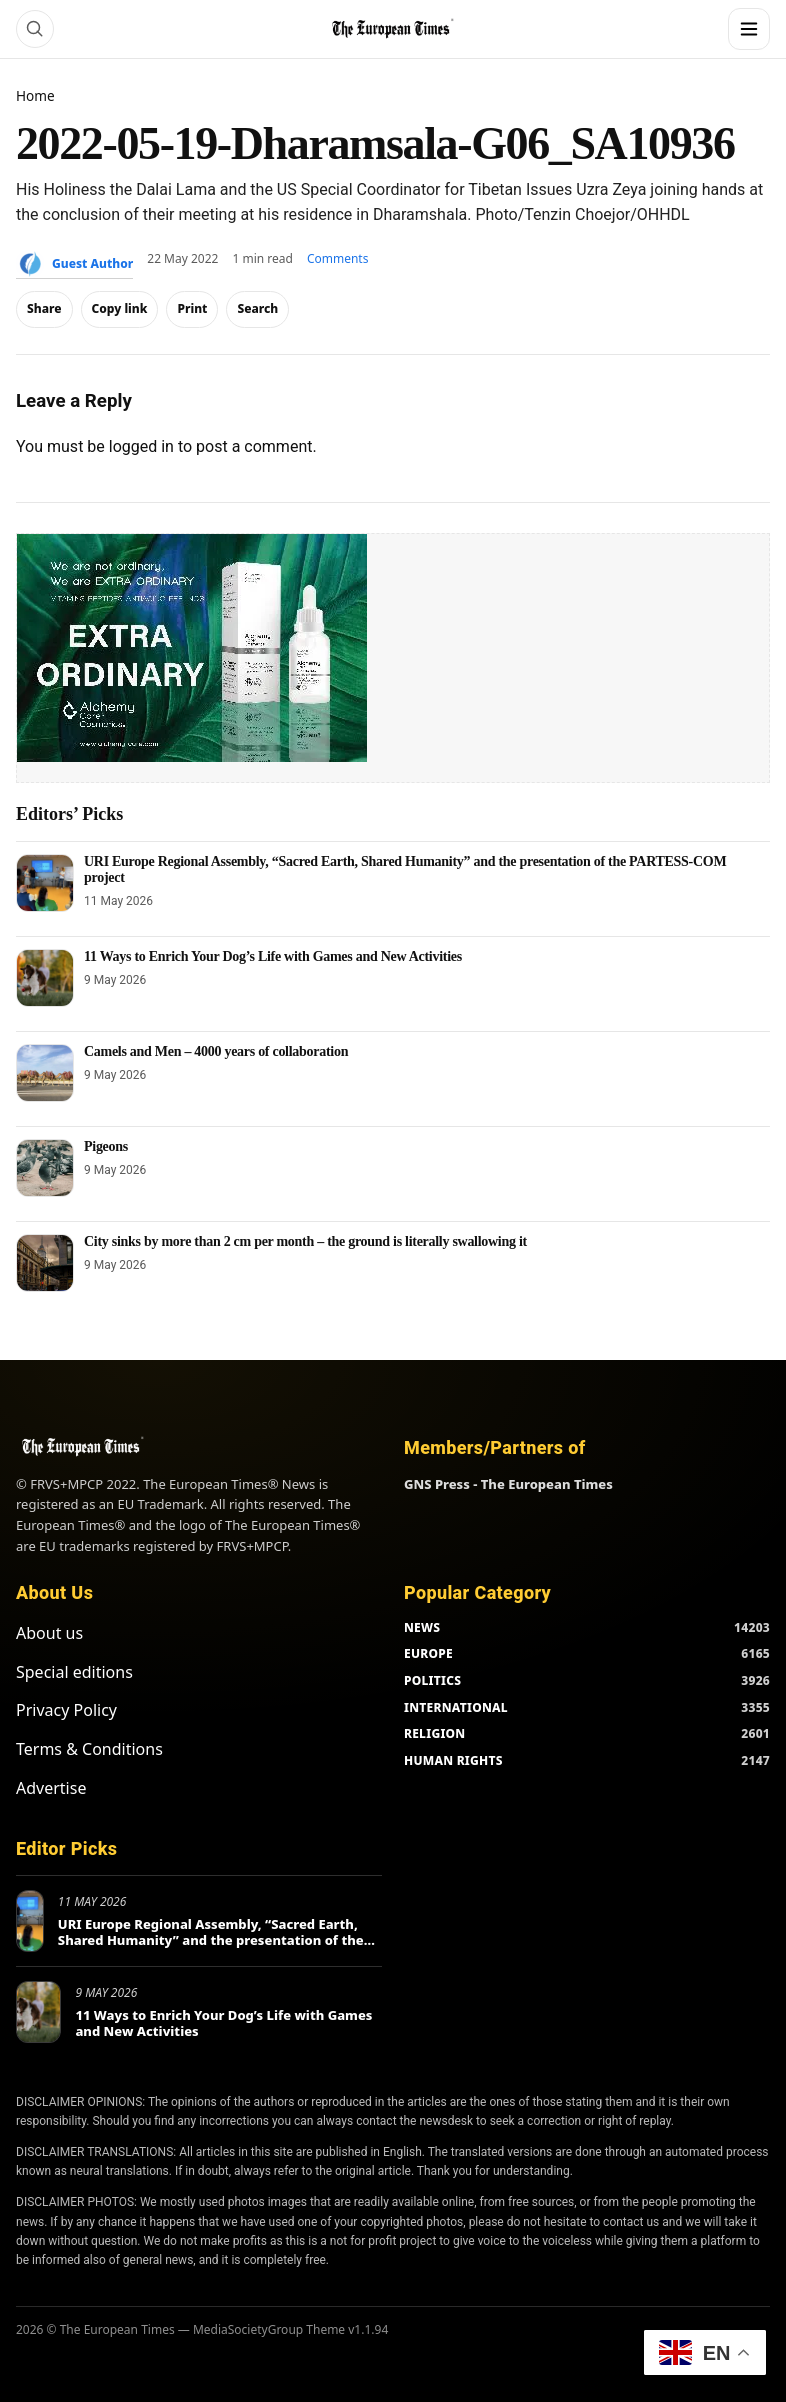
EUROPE (428, 1653)
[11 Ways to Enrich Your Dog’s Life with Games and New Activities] (45, 978)
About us (49, 1633)
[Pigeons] (45, 1168)
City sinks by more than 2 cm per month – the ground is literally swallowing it (305, 1241)
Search (257, 308)
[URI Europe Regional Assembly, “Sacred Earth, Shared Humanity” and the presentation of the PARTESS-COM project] (45, 883)
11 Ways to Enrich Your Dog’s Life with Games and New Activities (273, 956)
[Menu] (749, 29)
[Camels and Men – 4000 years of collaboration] (45, 1073)
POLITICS (432, 1680)
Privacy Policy (66, 1710)
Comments (338, 258)
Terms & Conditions (89, 1749)
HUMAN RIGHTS (453, 1760)
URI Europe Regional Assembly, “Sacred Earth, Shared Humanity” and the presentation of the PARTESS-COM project (211, 1939)
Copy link (120, 308)
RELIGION (435, 1733)
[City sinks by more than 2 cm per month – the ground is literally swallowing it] (45, 1263)
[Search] (35, 29)
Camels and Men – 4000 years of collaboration (216, 1051)
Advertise (51, 1788)
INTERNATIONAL (456, 1707)
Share (44, 308)
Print (192, 308)
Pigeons (106, 1146)
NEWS (422, 1627)
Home (35, 95)
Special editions (74, 1672)
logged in (141, 446)
